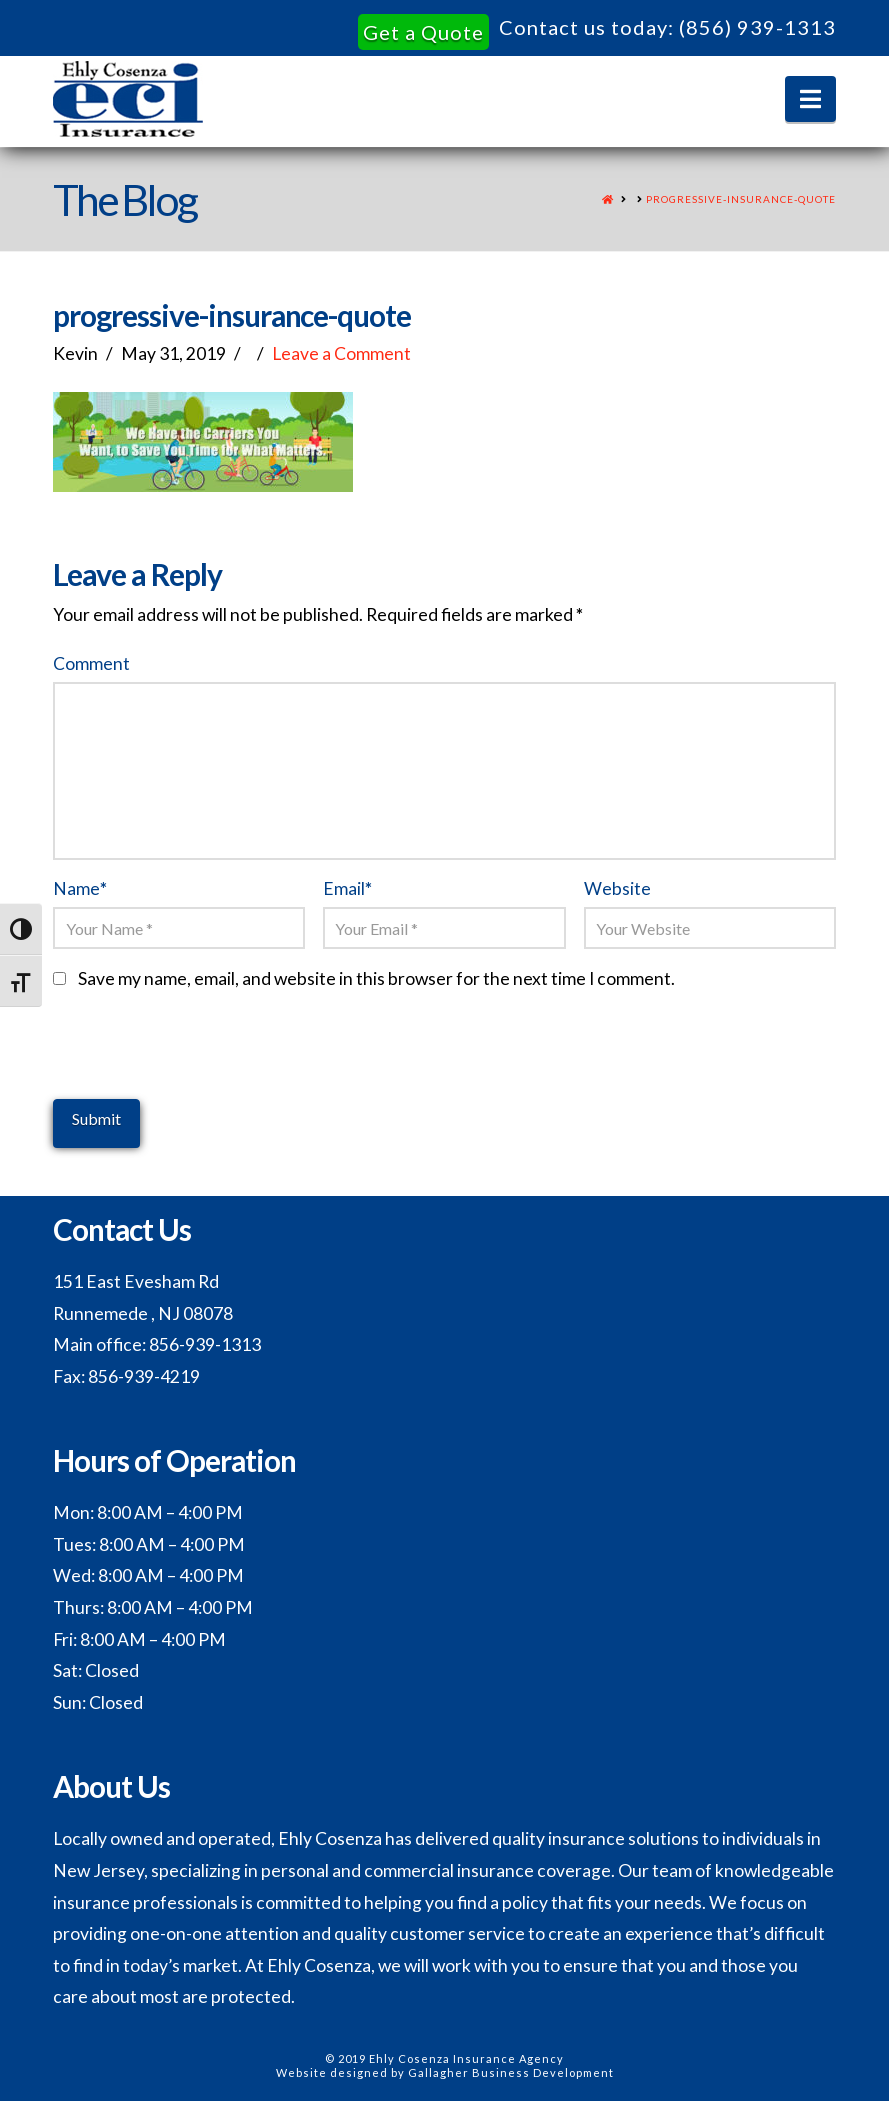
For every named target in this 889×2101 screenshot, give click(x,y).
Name (80, 888)
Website (617, 888)
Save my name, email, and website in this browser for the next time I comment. (376, 978)
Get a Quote (423, 32)
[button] (810, 99)
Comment (91, 663)
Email (347, 888)
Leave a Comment (341, 353)
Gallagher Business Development (511, 2072)
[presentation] (205, 1060)
